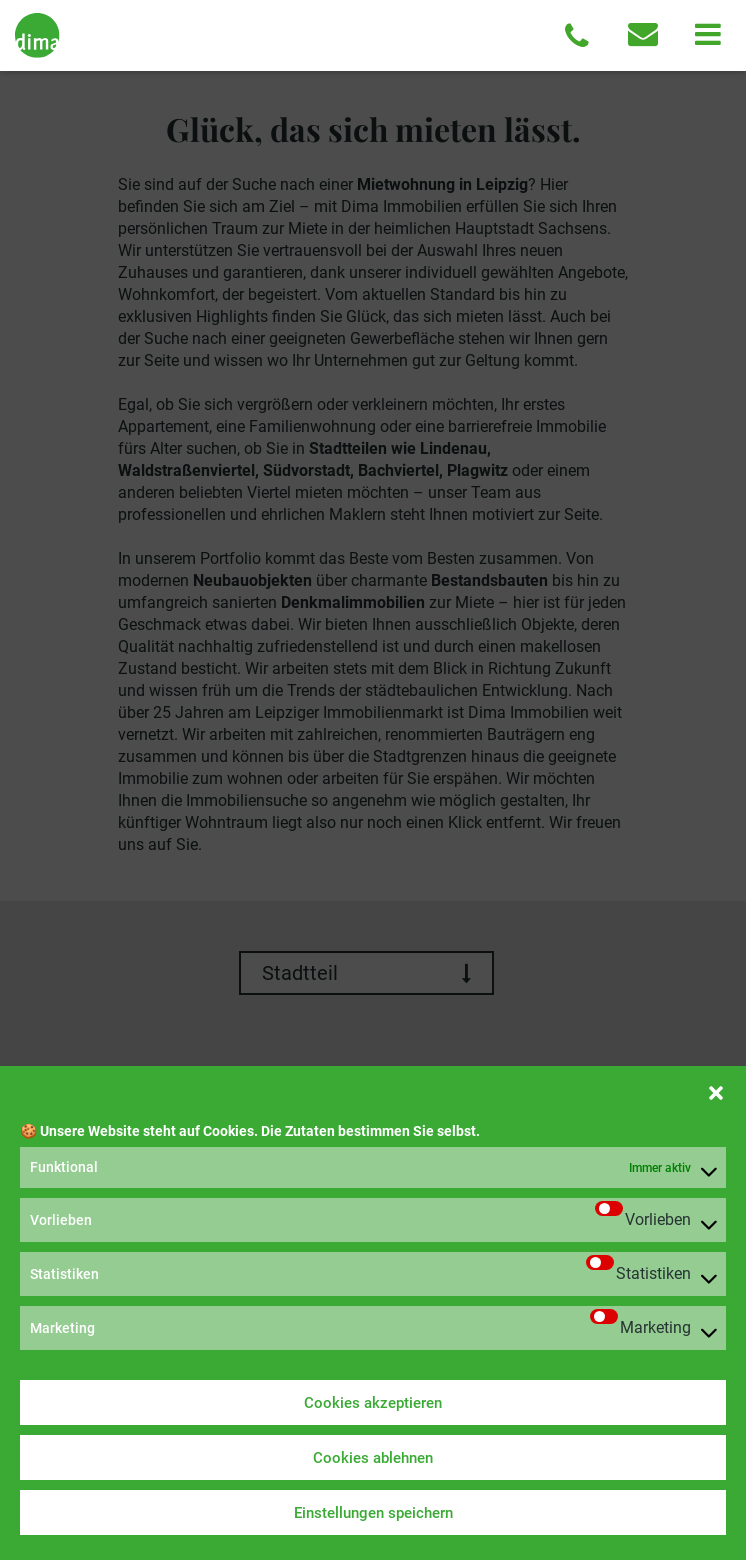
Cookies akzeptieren (373, 1403)
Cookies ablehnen (373, 1458)
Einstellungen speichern (373, 1513)
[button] (716, 1091)
